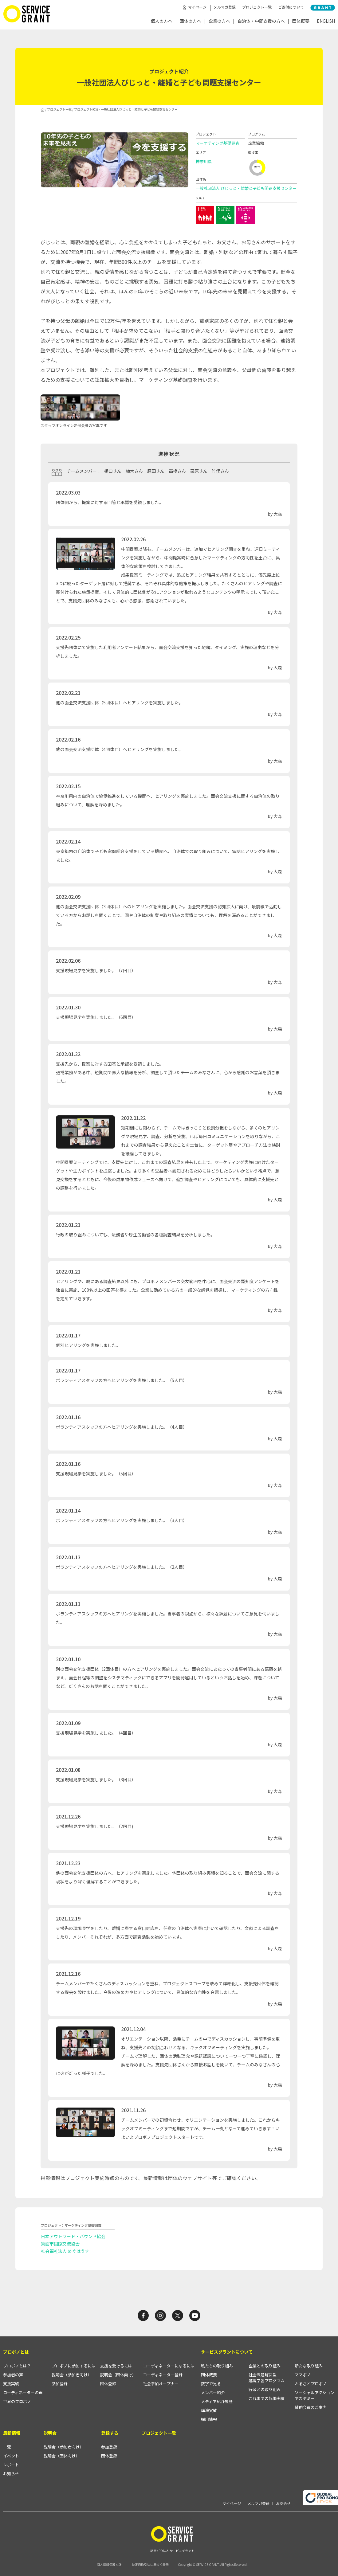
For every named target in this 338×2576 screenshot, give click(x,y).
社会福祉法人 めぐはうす (65, 2251)
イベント (11, 2456)
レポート (11, 2465)
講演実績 (209, 2410)
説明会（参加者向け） (72, 2375)
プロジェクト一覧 (257, 7)
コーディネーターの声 (23, 2392)
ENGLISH (326, 21)
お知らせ (11, 2473)
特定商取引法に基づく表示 (150, 2564)
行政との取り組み (265, 2389)
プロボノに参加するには (74, 2366)
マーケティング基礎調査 (217, 143)
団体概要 (300, 21)
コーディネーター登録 (163, 2375)
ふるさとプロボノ (311, 2383)
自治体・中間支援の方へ (261, 21)
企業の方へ (219, 21)
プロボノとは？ (17, 2366)
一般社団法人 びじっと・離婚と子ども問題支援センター (246, 188)
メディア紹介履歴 (217, 2401)
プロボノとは (16, 2352)
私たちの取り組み (217, 2366)
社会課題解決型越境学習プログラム (267, 2377)
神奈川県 (204, 161)
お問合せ (283, 2503)
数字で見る (211, 2383)
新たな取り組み (309, 2366)
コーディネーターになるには (169, 2366)
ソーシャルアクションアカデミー (314, 2395)
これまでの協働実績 (267, 2398)
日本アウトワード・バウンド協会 (73, 2236)
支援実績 (11, 2383)
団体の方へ (190, 21)
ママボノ (303, 2375)
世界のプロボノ (17, 2401)
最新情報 (11, 2433)
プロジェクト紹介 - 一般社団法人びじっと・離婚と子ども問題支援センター (126, 109)
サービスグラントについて (227, 2352)
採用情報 (209, 2419)
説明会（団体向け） (118, 2375)
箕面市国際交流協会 (60, 2243)
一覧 (7, 2447)
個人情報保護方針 (109, 2564)
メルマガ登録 (225, 7)
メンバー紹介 (213, 2392)
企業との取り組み (265, 2366)
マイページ (231, 2503)
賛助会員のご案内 (311, 2407)
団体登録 (108, 2383)
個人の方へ (161, 21)
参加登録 (60, 2383)
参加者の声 (13, 2375)
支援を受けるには (116, 2366)
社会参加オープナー (161, 2383)
